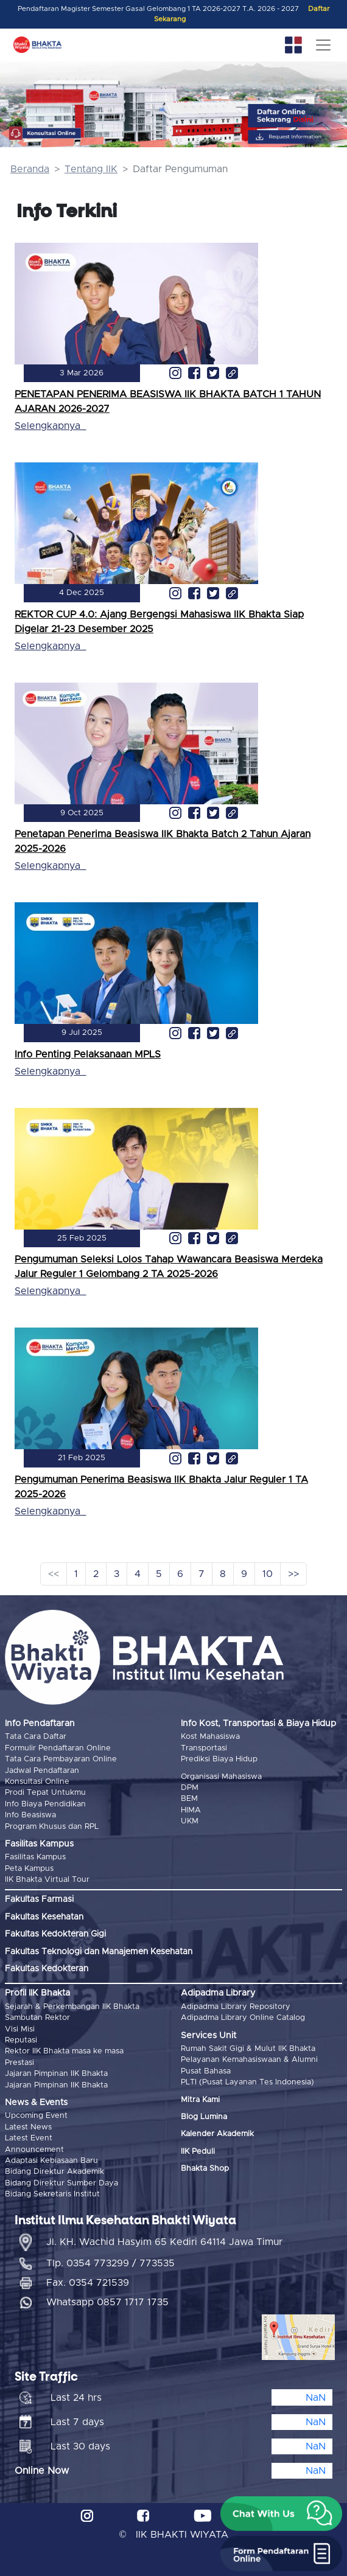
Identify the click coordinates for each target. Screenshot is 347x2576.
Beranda (29, 169)
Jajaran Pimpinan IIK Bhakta (56, 2074)
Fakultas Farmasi (39, 1899)
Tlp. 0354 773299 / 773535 (110, 2263)
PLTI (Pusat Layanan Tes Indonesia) (247, 2082)
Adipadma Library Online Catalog (243, 2018)
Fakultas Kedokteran (46, 1969)
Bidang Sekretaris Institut (52, 2194)
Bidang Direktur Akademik (54, 2172)
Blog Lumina (204, 2117)
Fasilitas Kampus (35, 1857)
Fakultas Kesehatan (44, 1917)
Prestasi (19, 2063)
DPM (189, 1788)
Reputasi (21, 2040)
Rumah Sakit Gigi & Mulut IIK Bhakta (248, 2049)
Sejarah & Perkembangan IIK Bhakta (72, 2007)
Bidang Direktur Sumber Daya (61, 2183)
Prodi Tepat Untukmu (45, 1793)
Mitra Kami (200, 2100)
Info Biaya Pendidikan (45, 1804)
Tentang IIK (91, 169)
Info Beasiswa (30, 1815)
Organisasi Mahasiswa (221, 1777)
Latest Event (28, 2138)
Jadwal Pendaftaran (42, 1771)
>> (293, 1574)
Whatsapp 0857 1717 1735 (107, 2302)
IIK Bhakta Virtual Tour (47, 1880)
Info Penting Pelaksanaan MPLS (88, 1054)
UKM (189, 1821)
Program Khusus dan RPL (52, 1827)
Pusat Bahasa (206, 2071)
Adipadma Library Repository (235, 2007)
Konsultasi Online (37, 1782)
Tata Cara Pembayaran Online (61, 1759)
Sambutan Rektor (37, 2018)
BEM (189, 1799)
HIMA (191, 1810)
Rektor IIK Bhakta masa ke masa (64, 2051)
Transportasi (204, 1748)
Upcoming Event (36, 2116)
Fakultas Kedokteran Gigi (55, 1934)
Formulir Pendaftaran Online (58, 1748)
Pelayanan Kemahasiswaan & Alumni (249, 2060)
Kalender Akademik (217, 2134)
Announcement (34, 2150)
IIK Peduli (198, 2152)
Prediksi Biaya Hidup (219, 1759)
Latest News (28, 2127)
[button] (281, 2514)
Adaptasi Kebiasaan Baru (51, 2161)
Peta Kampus (29, 1869)
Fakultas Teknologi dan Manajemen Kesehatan (98, 1952)
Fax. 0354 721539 (87, 2283)
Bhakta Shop (205, 2169)
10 (267, 1574)
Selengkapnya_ (50, 426)
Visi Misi (20, 2029)
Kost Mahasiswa (210, 1737)
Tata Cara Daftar (35, 1737)
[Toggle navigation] (323, 45)
